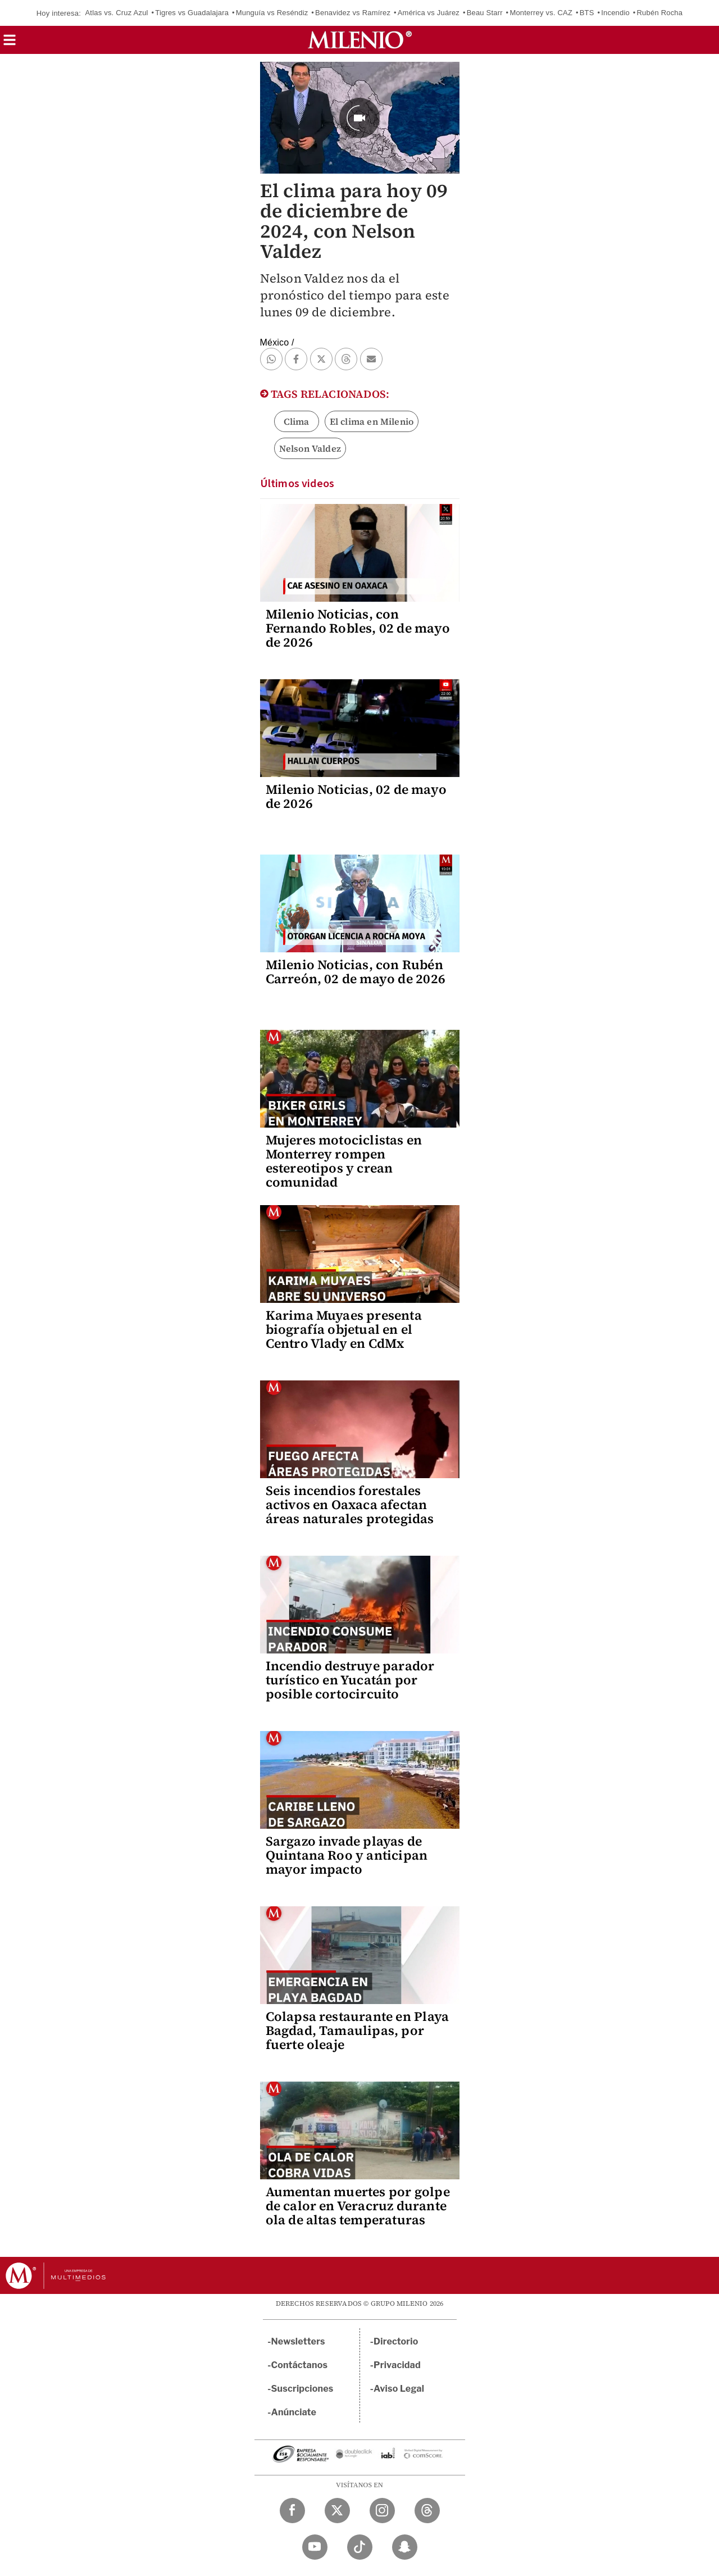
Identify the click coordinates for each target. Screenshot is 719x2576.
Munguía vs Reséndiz (272, 12)
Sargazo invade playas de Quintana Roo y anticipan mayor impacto (347, 1855)
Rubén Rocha (660, 12)
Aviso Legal (399, 2388)
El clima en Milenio (372, 421)
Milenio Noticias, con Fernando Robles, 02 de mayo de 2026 (358, 628)
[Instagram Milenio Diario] (382, 2510)
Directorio (396, 2341)
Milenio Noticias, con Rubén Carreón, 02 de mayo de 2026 (355, 972)
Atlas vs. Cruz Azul (116, 12)
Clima (297, 421)
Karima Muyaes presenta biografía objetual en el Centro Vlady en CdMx (344, 1329)
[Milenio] (360, 40)
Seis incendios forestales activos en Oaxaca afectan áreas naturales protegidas (350, 1505)
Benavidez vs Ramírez (352, 12)
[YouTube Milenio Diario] (314, 2547)
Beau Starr (485, 12)
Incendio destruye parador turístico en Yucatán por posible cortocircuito (350, 1680)
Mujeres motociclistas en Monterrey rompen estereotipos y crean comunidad (344, 1161)
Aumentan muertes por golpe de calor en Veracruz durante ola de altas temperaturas (358, 2206)
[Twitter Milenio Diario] (337, 2510)
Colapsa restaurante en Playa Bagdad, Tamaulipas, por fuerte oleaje (357, 2030)
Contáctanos (299, 2365)
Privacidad (397, 2365)
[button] (9, 43)
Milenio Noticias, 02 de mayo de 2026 (356, 796)
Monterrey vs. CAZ (540, 12)
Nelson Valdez (310, 448)
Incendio (615, 12)
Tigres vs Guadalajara (192, 12)
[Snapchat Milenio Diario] (404, 2547)
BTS (587, 12)
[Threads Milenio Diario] (427, 2510)
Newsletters (298, 2341)
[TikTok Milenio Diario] (359, 2547)
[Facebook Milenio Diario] (292, 2510)
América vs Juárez (428, 12)
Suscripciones (302, 2388)
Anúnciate (293, 2412)
